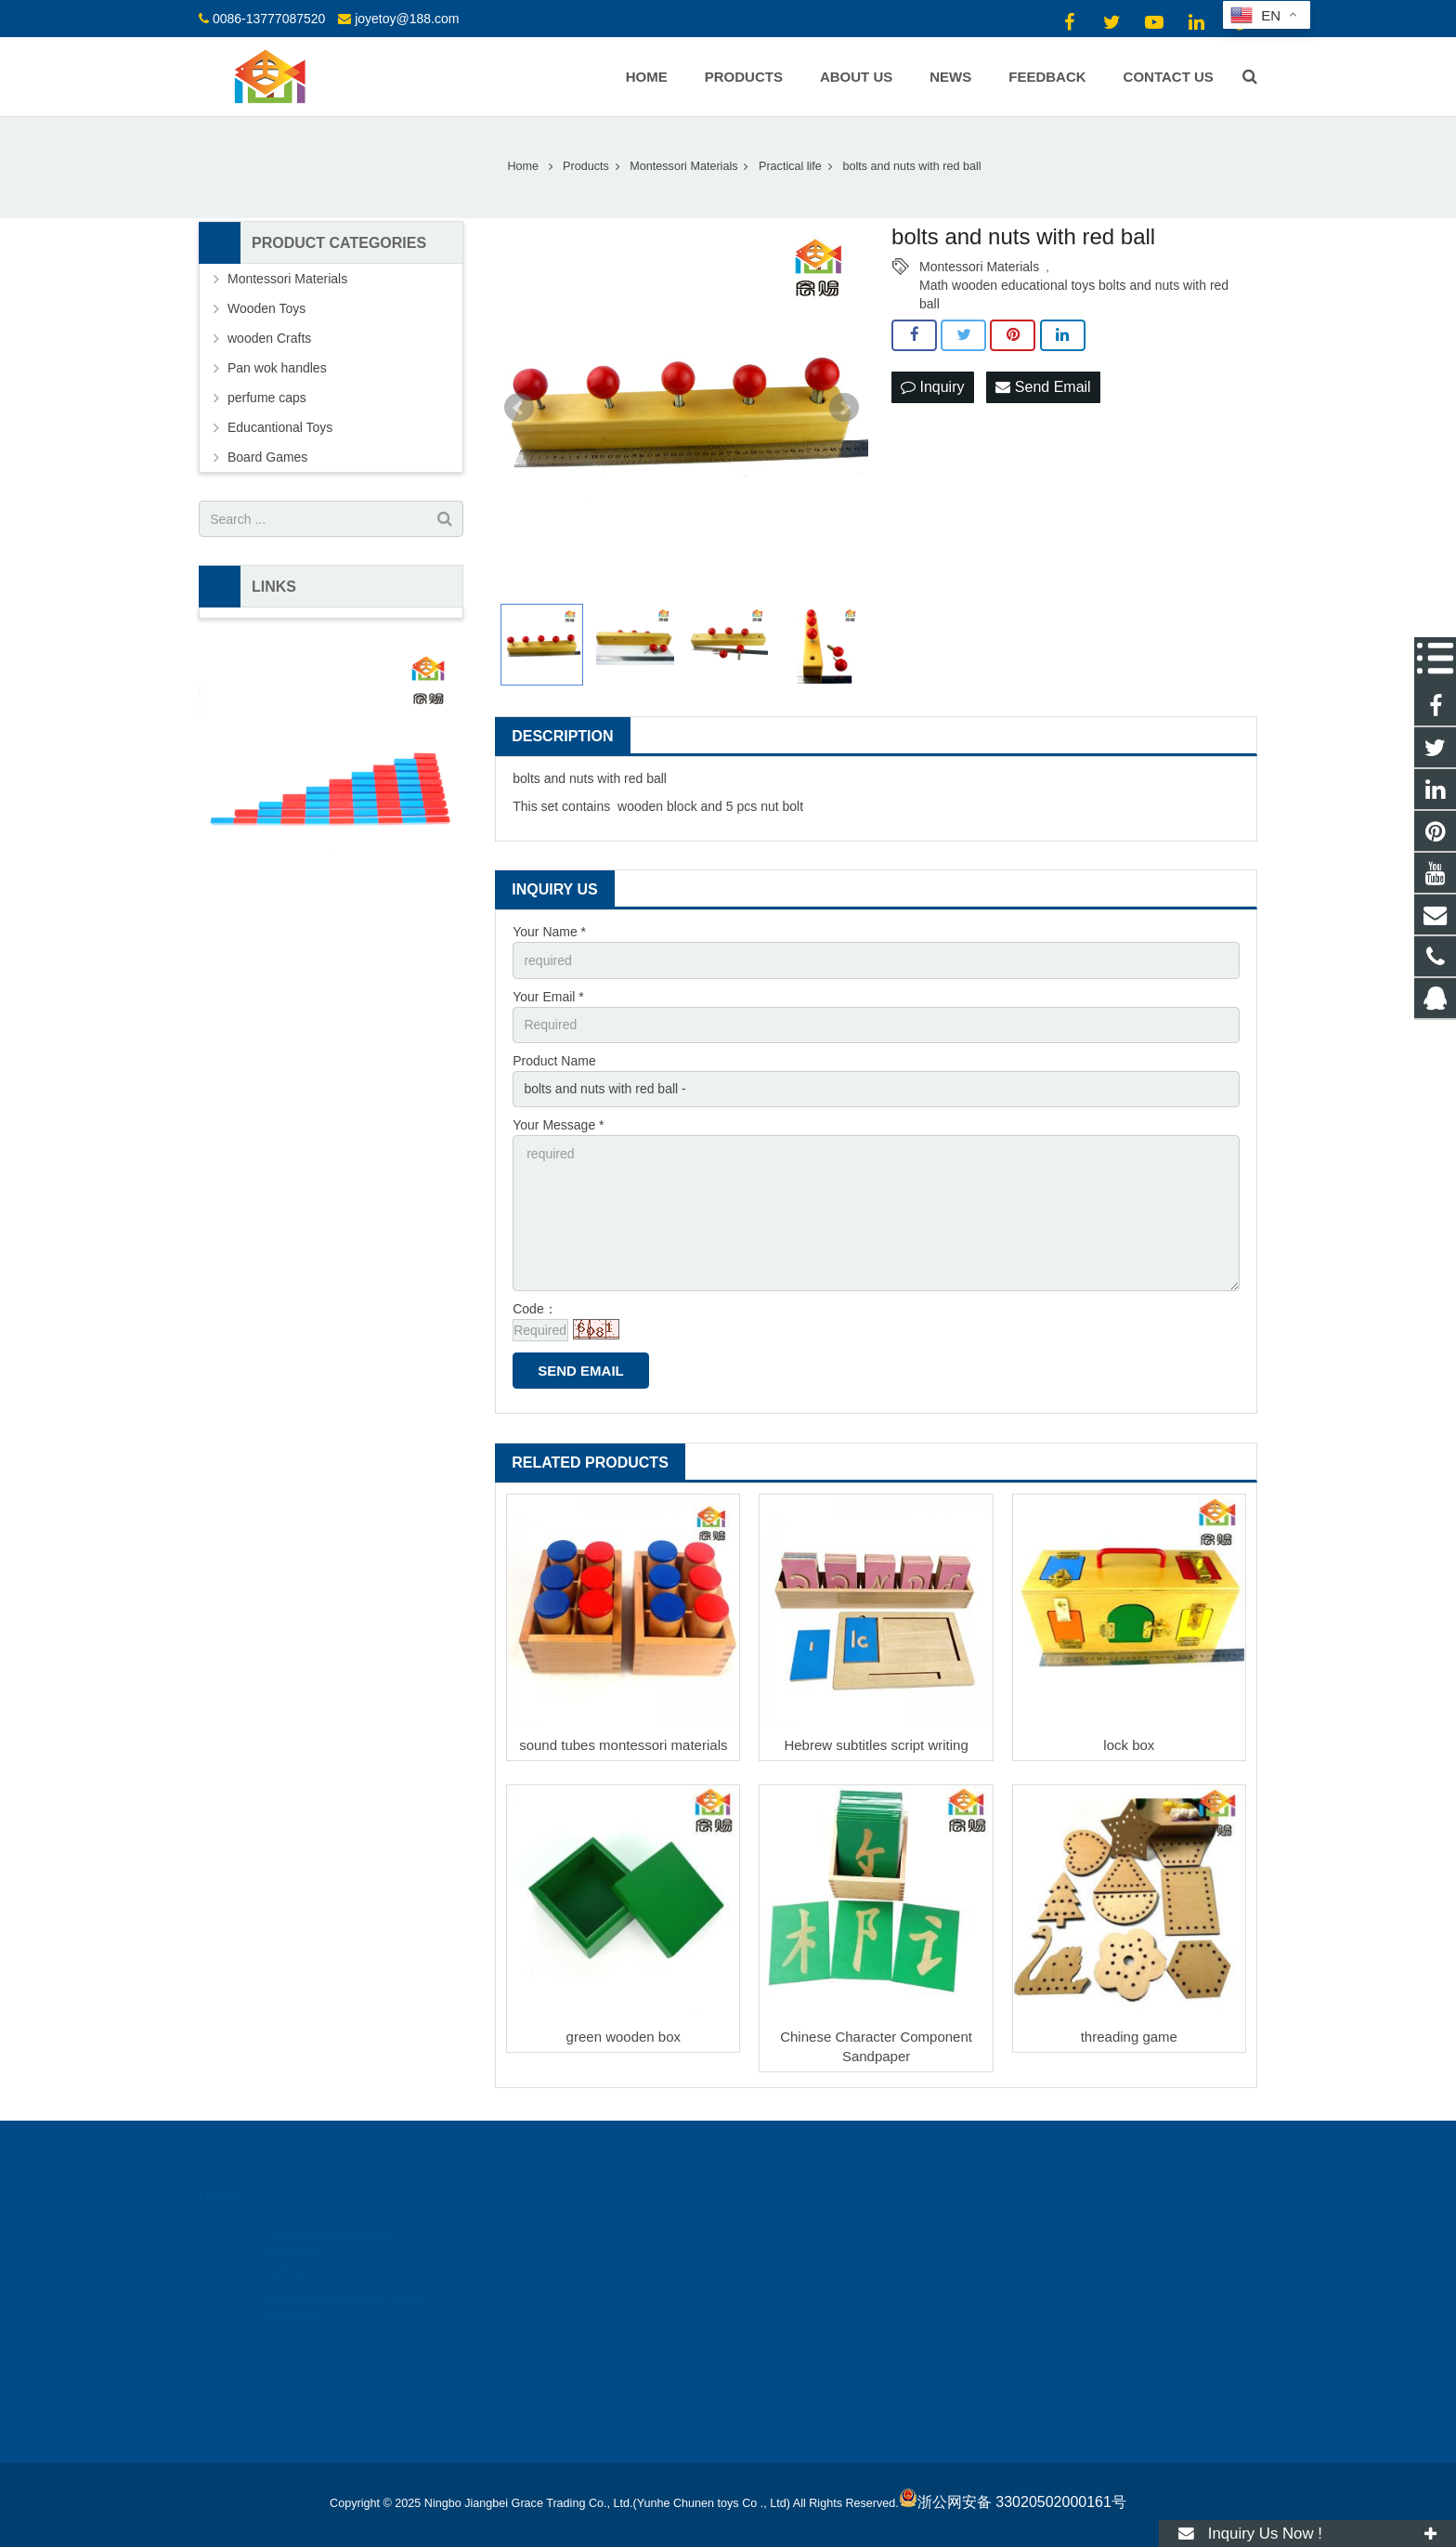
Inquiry (932, 387)
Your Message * (558, 1124)
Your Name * (549, 931)
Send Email (1042, 387)
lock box (1128, 1745)
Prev (519, 408)
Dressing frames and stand (342, 2280)
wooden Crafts (269, 338)
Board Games (267, 457)
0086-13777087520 (269, 18)
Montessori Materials (979, 266)
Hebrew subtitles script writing (876, 1745)
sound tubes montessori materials (623, 1745)
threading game (1129, 2036)
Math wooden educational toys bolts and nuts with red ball (1073, 286)
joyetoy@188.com (407, 18)
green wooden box (623, 2036)
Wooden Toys (267, 308)
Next (844, 408)
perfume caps (267, 397)
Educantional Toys (280, 427)
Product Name (554, 1060)
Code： (534, 1308)
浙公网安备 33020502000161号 (1012, 2502)
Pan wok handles (277, 367)
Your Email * (548, 996)
